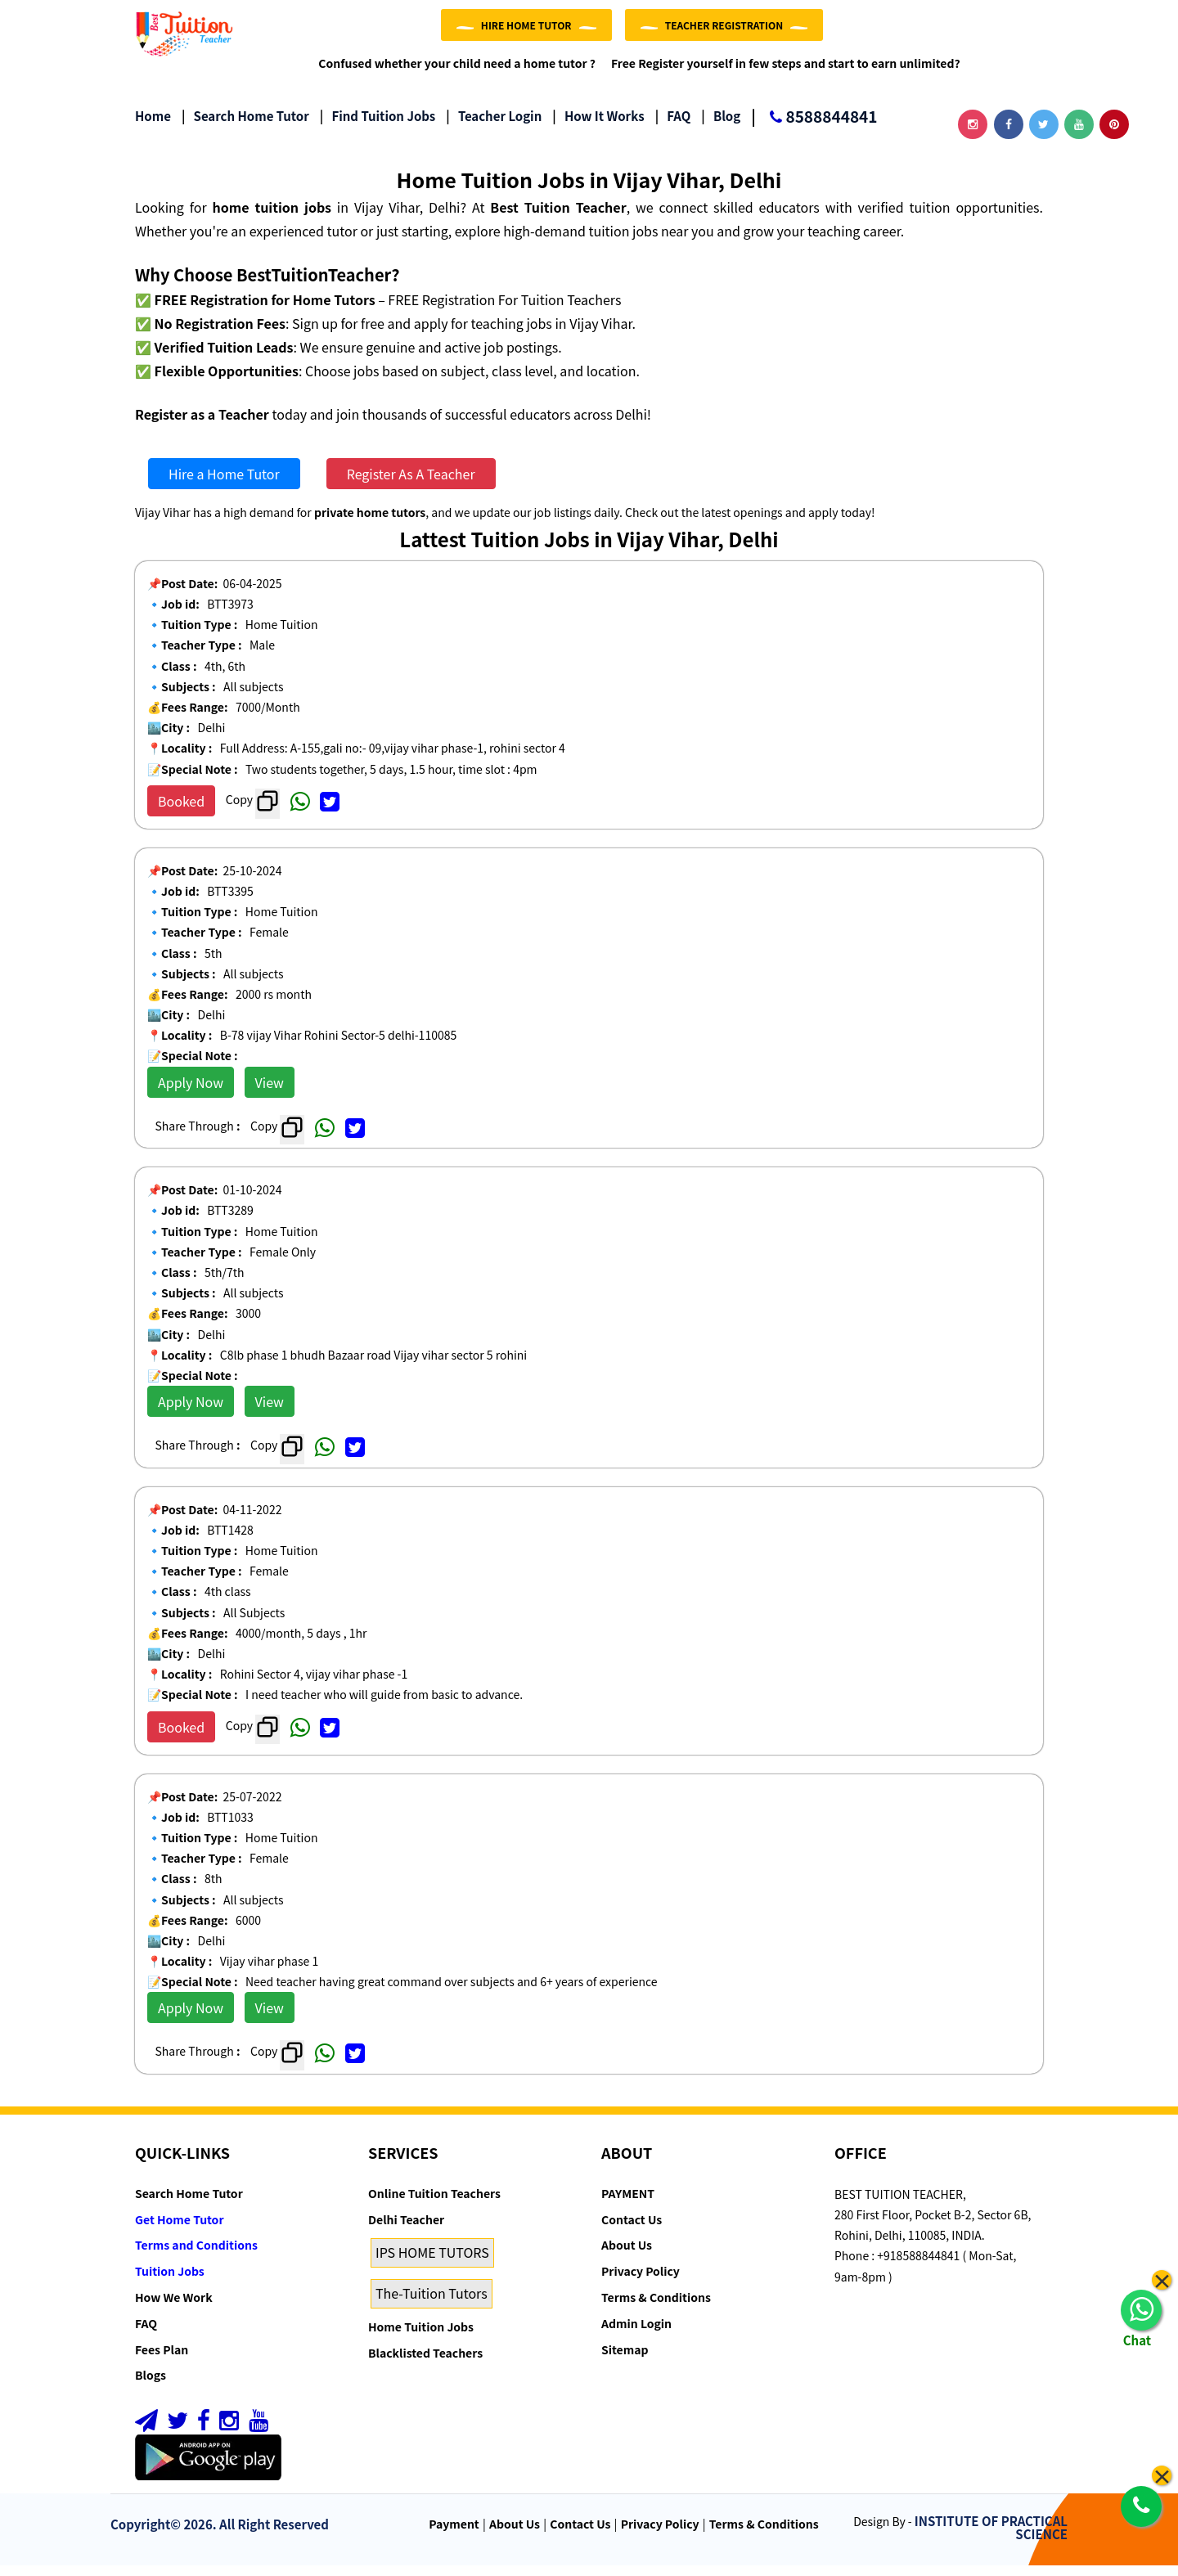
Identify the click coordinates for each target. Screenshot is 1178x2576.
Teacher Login (494, 126)
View (269, 1093)
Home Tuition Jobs (421, 2337)
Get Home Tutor (179, 2230)
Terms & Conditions (656, 2308)
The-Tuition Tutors (431, 2303)
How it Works (598, 126)
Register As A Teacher (411, 484)
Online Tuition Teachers (434, 2204)
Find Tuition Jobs (377, 126)
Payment (454, 2533)
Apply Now (190, 1093)
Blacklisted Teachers (425, 2363)
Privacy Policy (640, 2281)
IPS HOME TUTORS (432, 2263)
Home (153, 126)
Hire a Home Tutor (224, 484)
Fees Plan (161, 2359)
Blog (720, 126)
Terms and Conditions (196, 2255)
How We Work (174, 2308)
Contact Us (631, 2230)
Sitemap (624, 2359)
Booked (181, 811)
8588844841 (814, 128)
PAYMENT (627, 2204)
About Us (626, 2255)
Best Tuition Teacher (558, 217)
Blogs (150, 2385)
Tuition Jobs (170, 2281)
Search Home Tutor (245, 126)
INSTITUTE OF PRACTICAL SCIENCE (991, 2537)
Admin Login (636, 2334)
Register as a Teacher (202, 424)
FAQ (673, 126)
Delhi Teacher (406, 2230)
